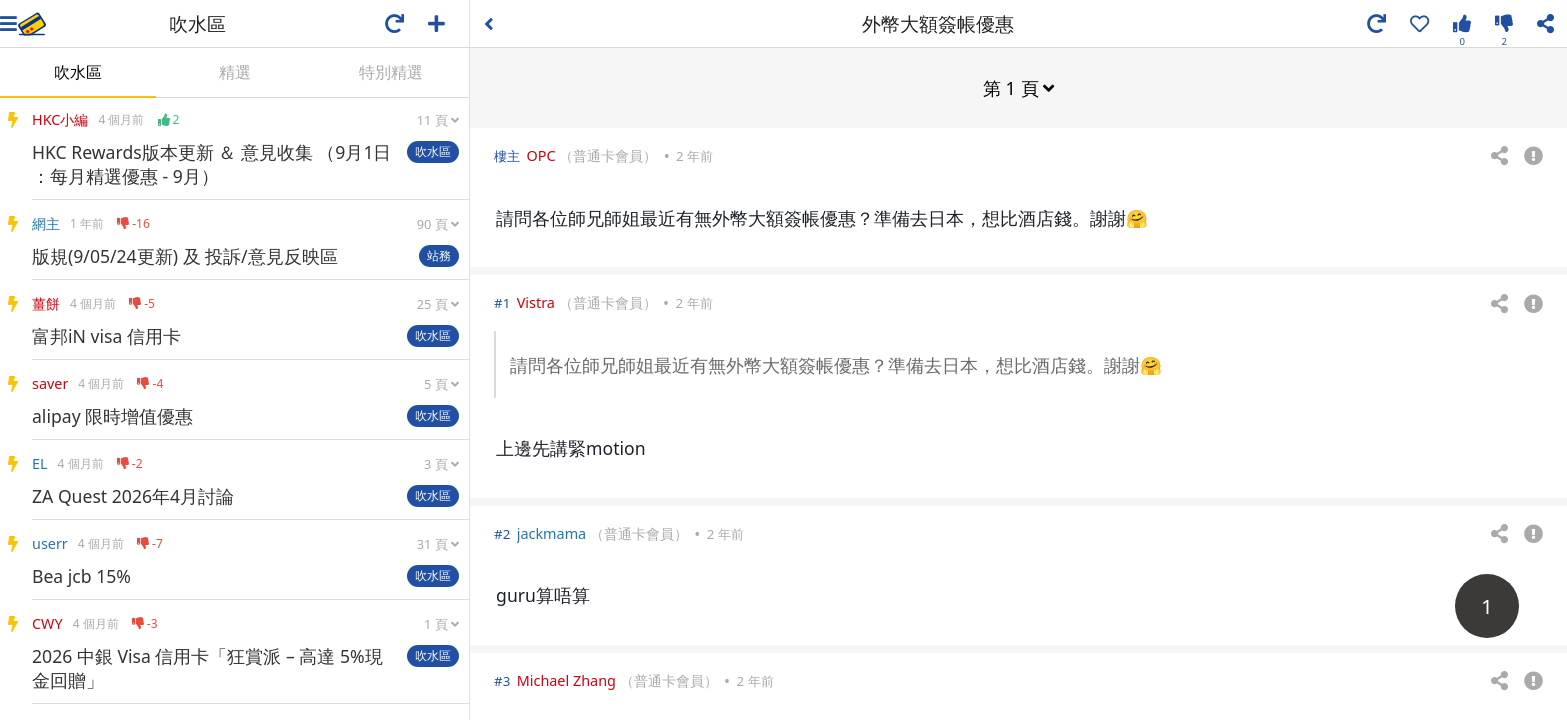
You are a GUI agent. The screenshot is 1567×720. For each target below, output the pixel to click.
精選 (235, 72)
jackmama (551, 532)
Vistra (536, 301)
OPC (540, 154)
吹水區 (78, 72)
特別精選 (391, 72)
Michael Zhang (566, 679)
